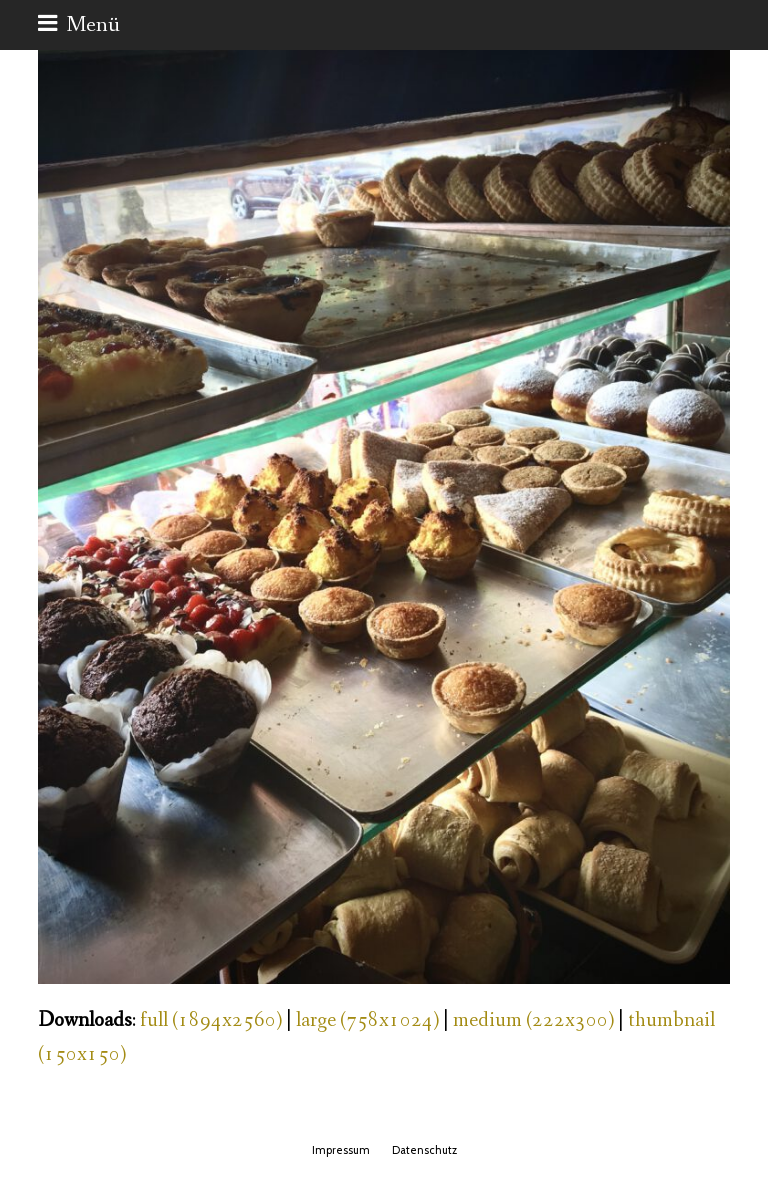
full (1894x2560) (211, 1020)
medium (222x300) (533, 1020)
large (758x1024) (367, 1020)
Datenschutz (424, 1150)
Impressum (341, 1150)
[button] (79, 25)
